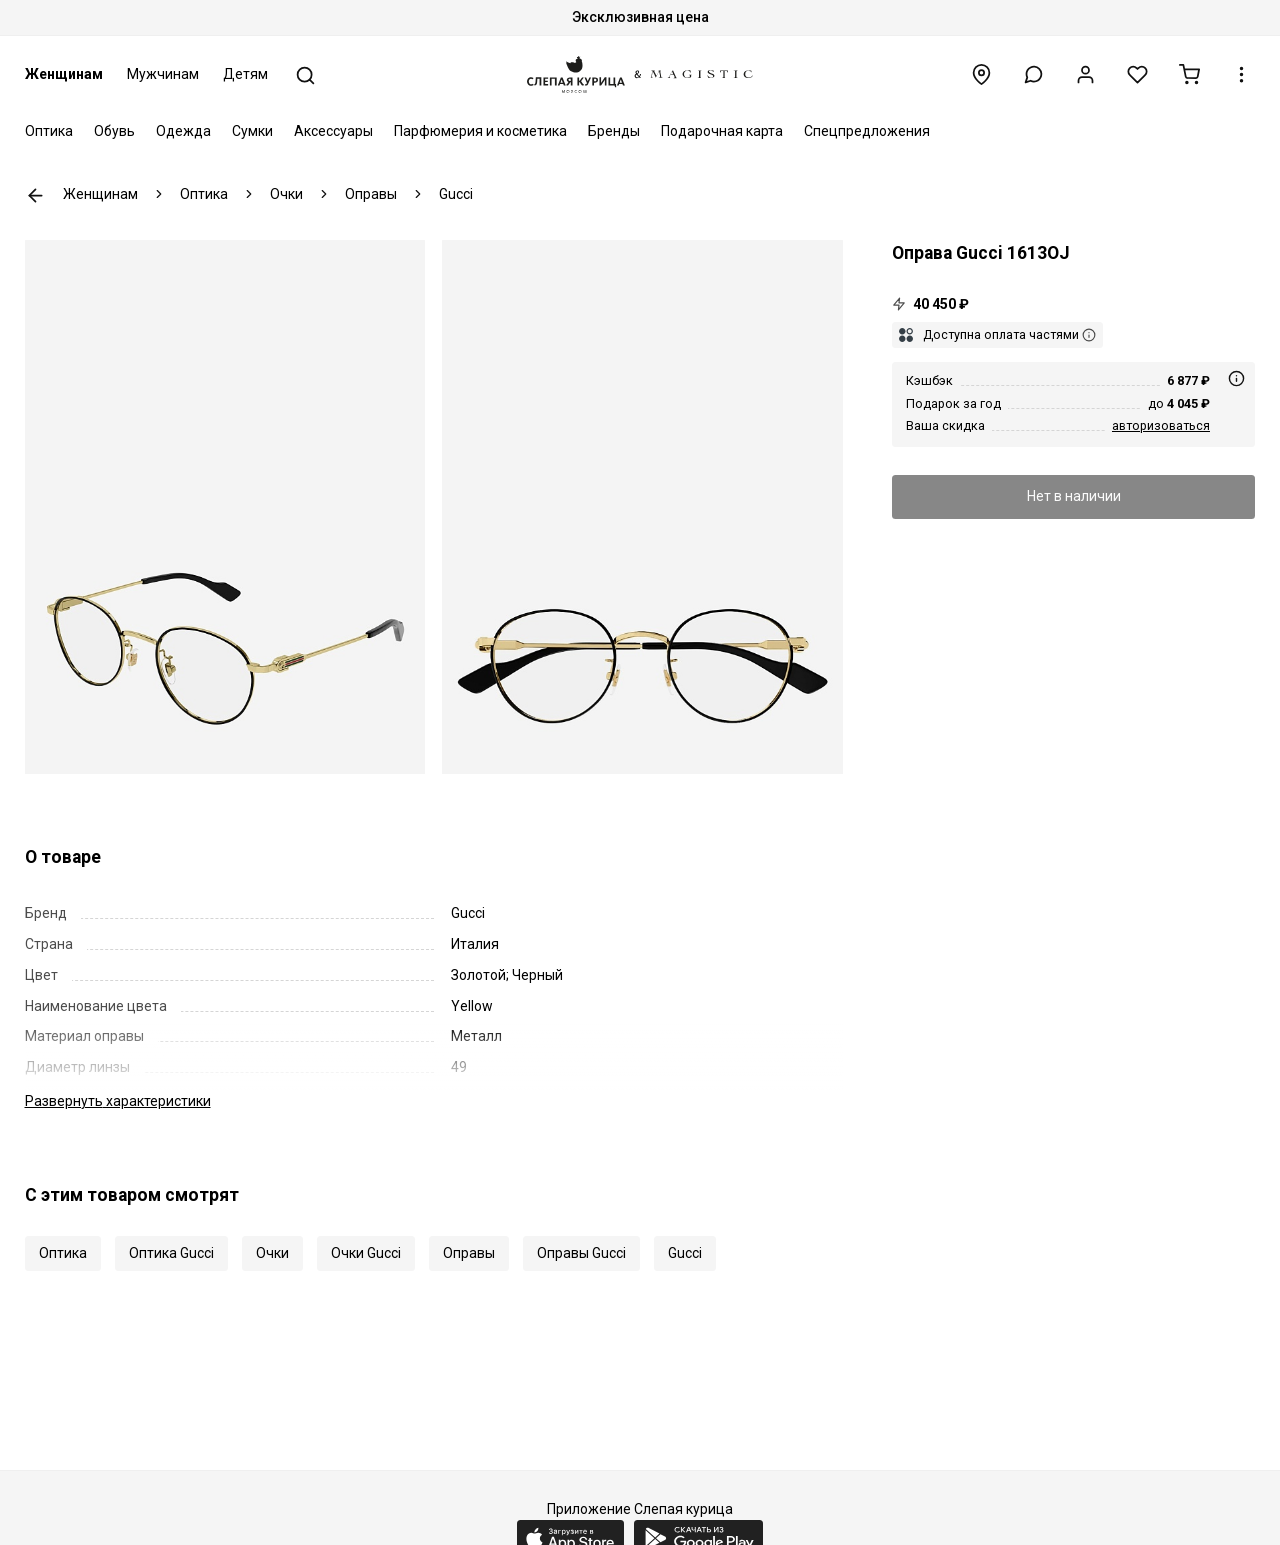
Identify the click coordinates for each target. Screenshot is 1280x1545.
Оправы (469, 1253)
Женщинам (64, 74)
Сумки (252, 131)
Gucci (685, 1253)
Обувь (114, 131)
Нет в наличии (1074, 496)
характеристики (118, 1101)
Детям (245, 74)
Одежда (183, 131)
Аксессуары (333, 131)
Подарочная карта (722, 131)
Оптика (49, 131)
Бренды (614, 131)
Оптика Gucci (171, 1253)
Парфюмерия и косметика (480, 131)
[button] (1033, 74)
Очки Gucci (366, 1253)
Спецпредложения (867, 131)
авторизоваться (1161, 425)
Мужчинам (163, 74)
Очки (272, 1253)
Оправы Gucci (581, 1253)
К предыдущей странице (35, 195)
